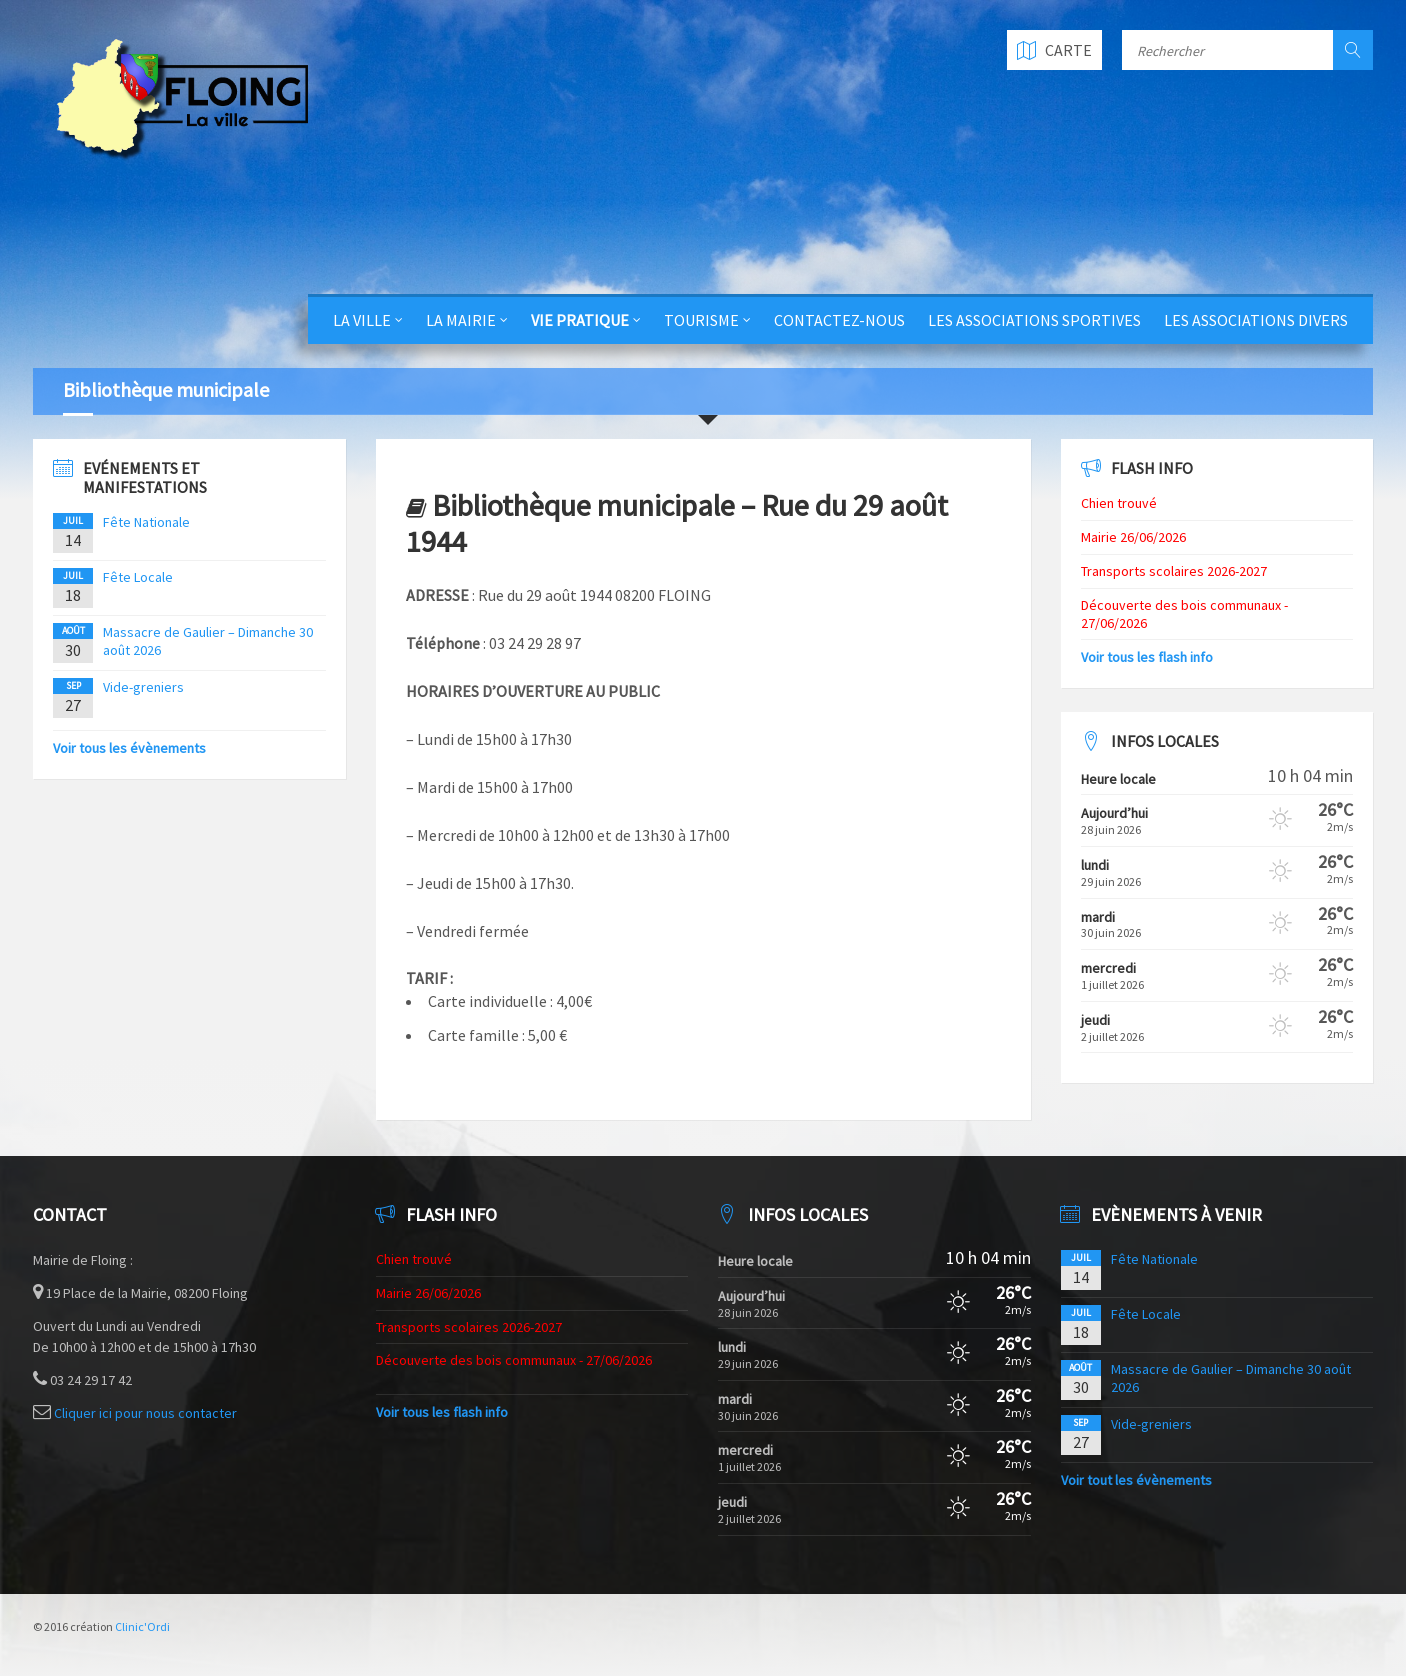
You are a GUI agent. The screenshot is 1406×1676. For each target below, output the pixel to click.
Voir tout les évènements (1136, 1480)
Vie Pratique (580, 320)
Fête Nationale (146, 522)
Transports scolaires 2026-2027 (1174, 571)
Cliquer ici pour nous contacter (145, 1413)
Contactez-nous (839, 320)
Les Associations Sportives (1034, 320)
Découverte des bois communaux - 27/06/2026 (514, 1360)
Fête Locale (138, 577)
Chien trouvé (1119, 503)
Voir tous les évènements (129, 748)
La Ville (362, 320)
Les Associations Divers (1256, 320)
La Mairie (461, 320)
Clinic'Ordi (142, 1626)
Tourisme (701, 320)
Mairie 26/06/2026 (1133, 537)
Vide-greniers (143, 687)
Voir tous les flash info (1147, 657)
